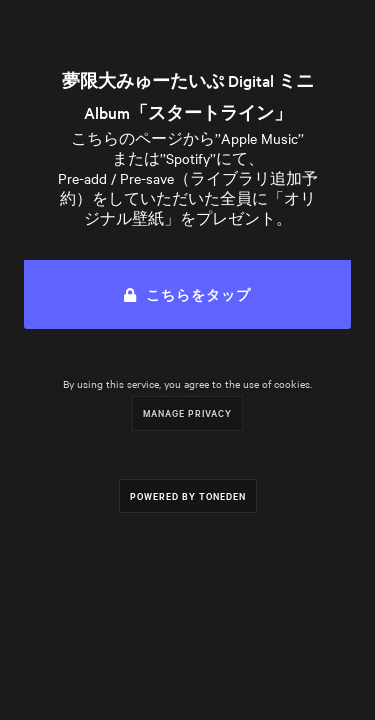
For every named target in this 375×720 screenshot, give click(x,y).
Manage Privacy (187, 412)
